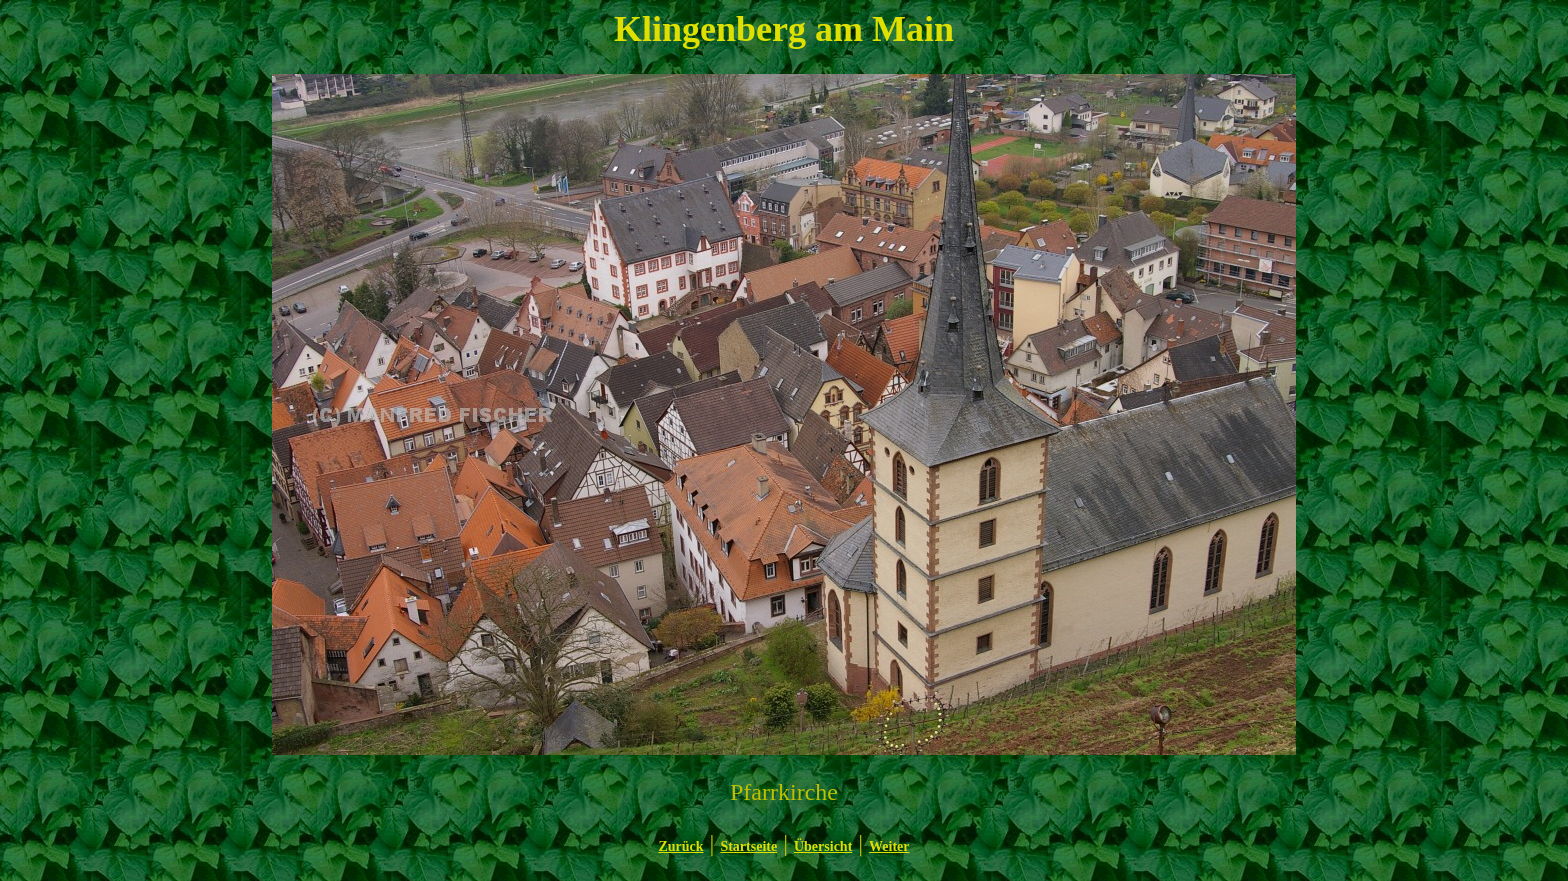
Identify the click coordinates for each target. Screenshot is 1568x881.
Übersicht (823, 846)
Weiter (889, 846)
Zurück (680, 846)
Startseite (748, 846)
